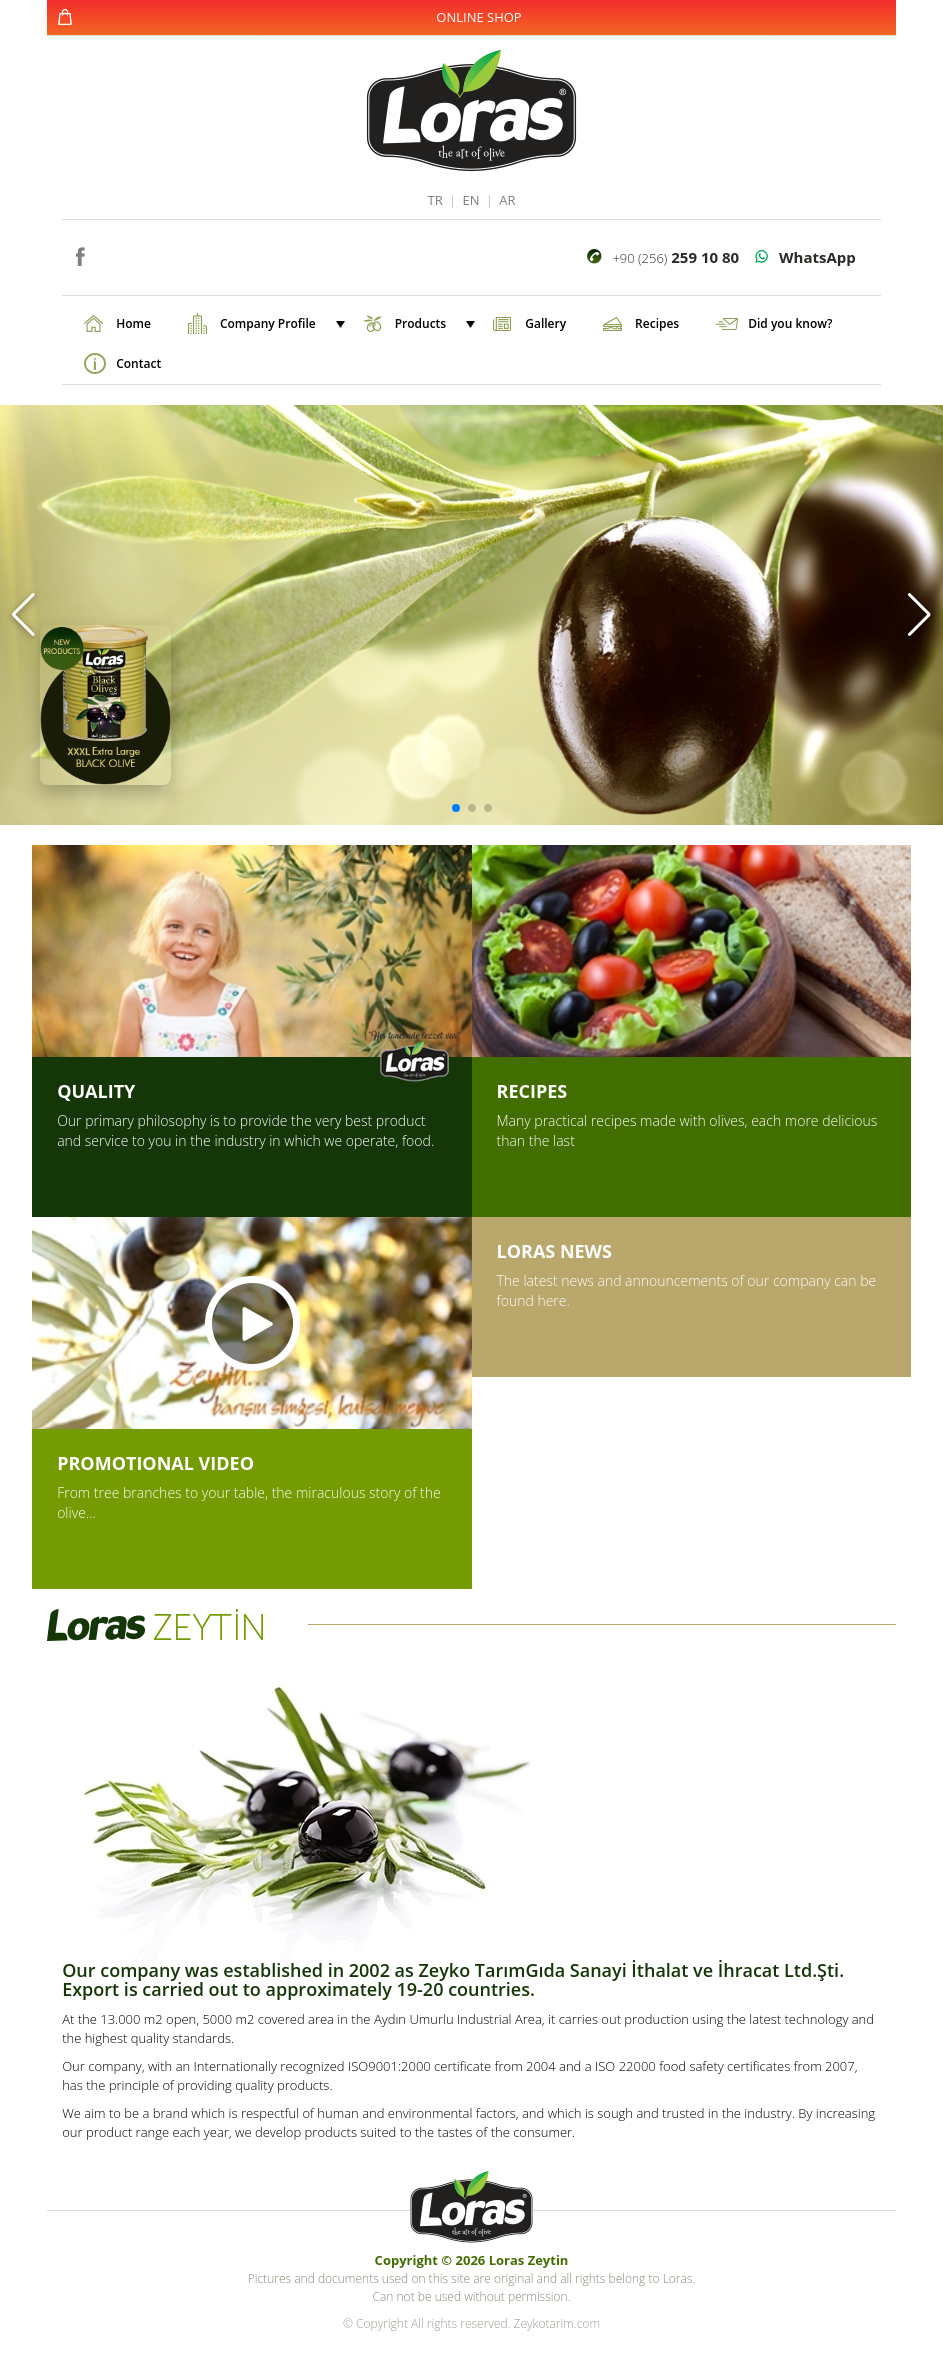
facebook (79, 254)
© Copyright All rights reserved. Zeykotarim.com (471, 2323)
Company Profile (280, 323)
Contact (138, 363)
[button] (23, 615)
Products (433, 323)
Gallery (545, 323)
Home (133, 323)
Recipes (657, 323)
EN (470, 200)
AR (507, 200)
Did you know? (790, 323)
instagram (109, 254)
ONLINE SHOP (478, 17)
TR (434, 200)
